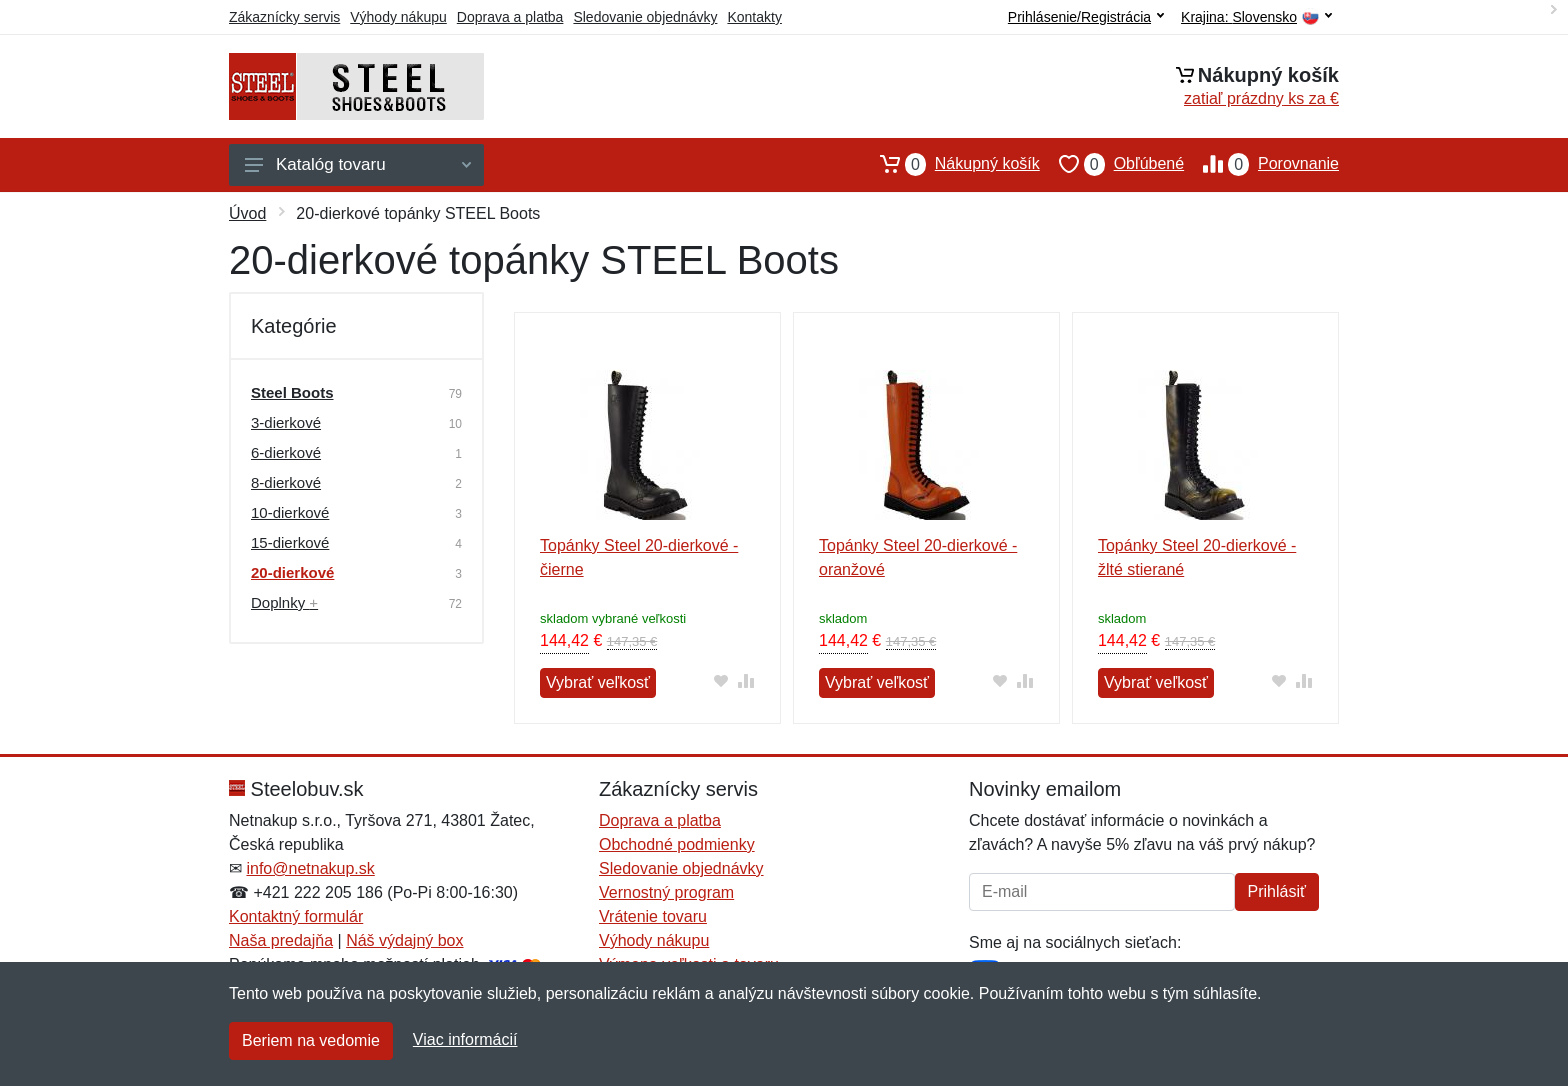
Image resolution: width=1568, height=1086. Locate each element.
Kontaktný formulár (296, 916)
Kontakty (754, 17)
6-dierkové (286, 452)
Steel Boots (292, 392)
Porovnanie (1261, 164)
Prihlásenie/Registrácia (1086, 17)
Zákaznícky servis (284, 17)
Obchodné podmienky (677, 844)
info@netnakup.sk (310, 868)
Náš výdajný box (404, 940)
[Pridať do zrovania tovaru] (746, 680)
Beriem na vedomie (311, 1040)
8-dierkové (286, 482)
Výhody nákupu (398, 17)
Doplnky (284, 602)
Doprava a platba (510, 17)
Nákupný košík (950, 164)
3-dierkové (286, 422)
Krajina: (1256, 17)
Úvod (247, 213)
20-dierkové (292, 572)
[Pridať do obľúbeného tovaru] (721, 680)
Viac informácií (465, 1039)
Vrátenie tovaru (653, 916)
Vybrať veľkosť (598, 682)
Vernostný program (666, 892)
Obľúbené (1112, 164)
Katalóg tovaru (358, 164)
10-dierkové (290, 512)
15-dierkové (290, 542)
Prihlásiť (1277, 891)
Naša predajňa (281, 940)
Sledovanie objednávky (645, 17)
